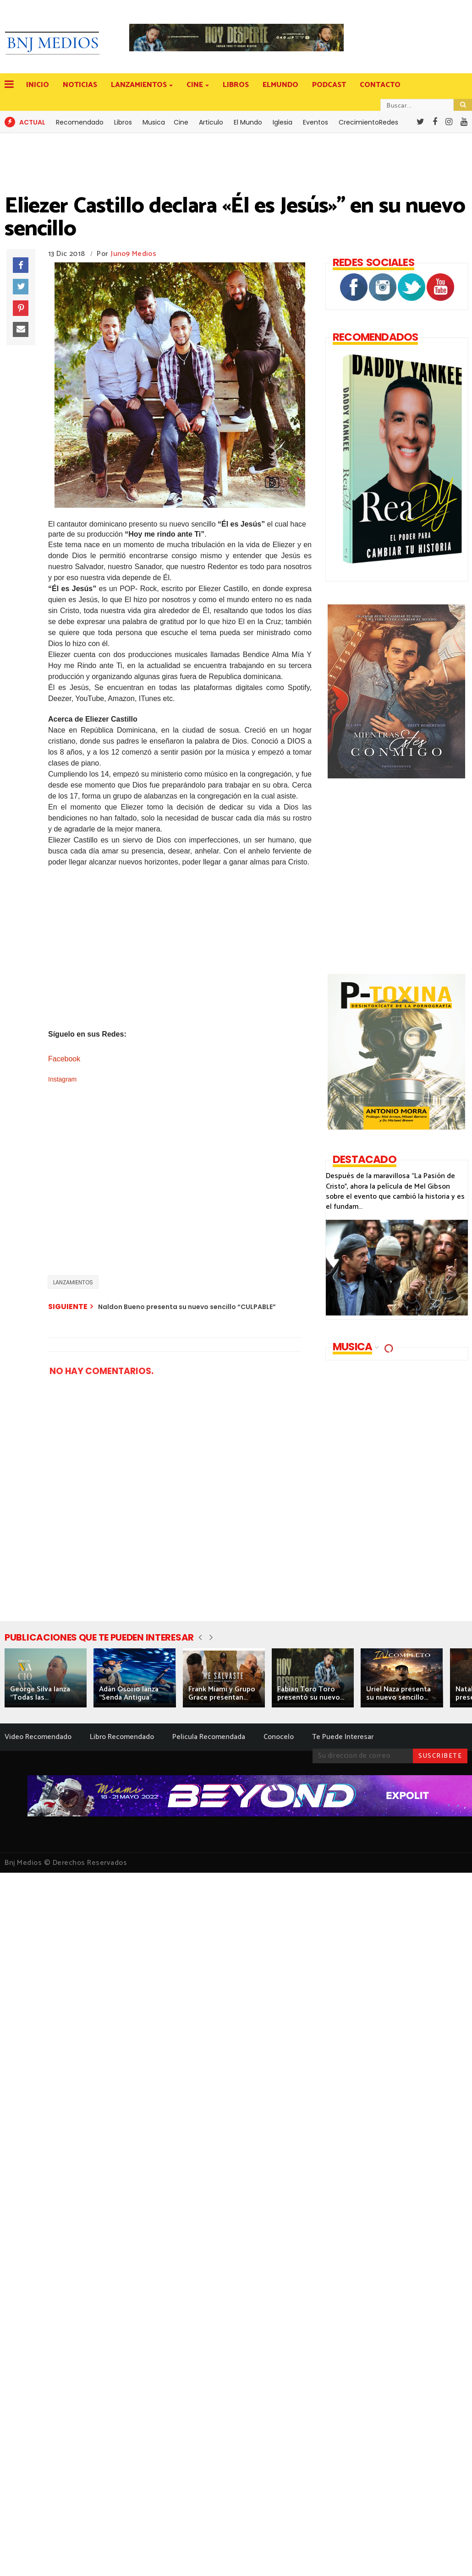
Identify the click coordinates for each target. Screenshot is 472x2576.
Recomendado (80, 122)
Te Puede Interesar (342, 1737)
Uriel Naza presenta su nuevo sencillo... (398, 1693)
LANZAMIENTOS (139, 85)
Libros (123, 122)
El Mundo (248, 122)
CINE (195, 85)
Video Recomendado (38, 1737)
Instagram (62, 1079)
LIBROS (236, 85)
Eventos (315, 122)
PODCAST (329, 85)
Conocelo (278, 1737)
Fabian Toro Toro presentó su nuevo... (310, 1693)
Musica (154, 122)
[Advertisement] (192, 1204)
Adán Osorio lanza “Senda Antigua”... (129, 1693)
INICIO (37, 85)
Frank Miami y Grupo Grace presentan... (221, 1693)
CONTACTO (380, 85)
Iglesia (282, 122)
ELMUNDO (280, 85)
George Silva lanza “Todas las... (40, 1693)
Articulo (211, 122)
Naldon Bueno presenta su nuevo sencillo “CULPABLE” (187, 1306)
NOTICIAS (80, 85)
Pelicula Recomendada (208, 1737)
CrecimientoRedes (368, 122)
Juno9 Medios (133, 254)
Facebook (65, 1059)
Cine (181, 122)
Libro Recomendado (122, 1737)
